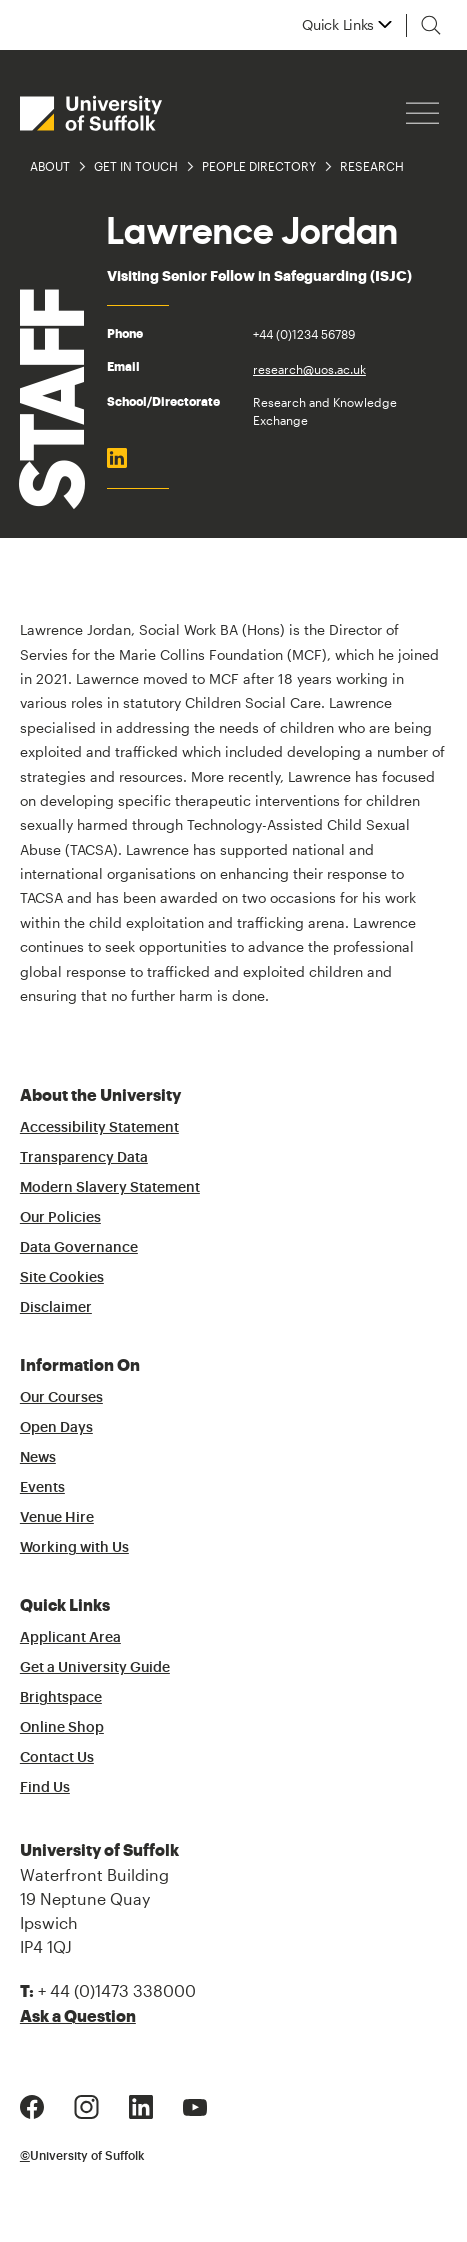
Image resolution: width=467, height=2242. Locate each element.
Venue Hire (57, 1518)
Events (42, 1488)
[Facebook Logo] (32, 2104)
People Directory (259, 166)
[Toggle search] (431, 25)
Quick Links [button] (338, 25)
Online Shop (62, 1728)
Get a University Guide (95, 1668)
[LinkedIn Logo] (141, 2104)
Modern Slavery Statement (110, 1188)
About (50, 166)
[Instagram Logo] (86, 2104)
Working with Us (74, 1548)
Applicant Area (70, 1638)
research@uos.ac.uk (309, 369)
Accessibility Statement (99, 1128)
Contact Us (57, 1758)
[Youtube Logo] (195, 2104)
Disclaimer (56, 1308)
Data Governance (79, 1248)
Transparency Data (84, 1158)
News (38, 1458)
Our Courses (61, 1398)
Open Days (56, 1428)
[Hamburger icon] (422, 113)
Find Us (45, 1788)
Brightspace (61, 1698)
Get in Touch (136, 166)
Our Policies (60, 1218)
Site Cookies (62, 1278)
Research (372, 166)
